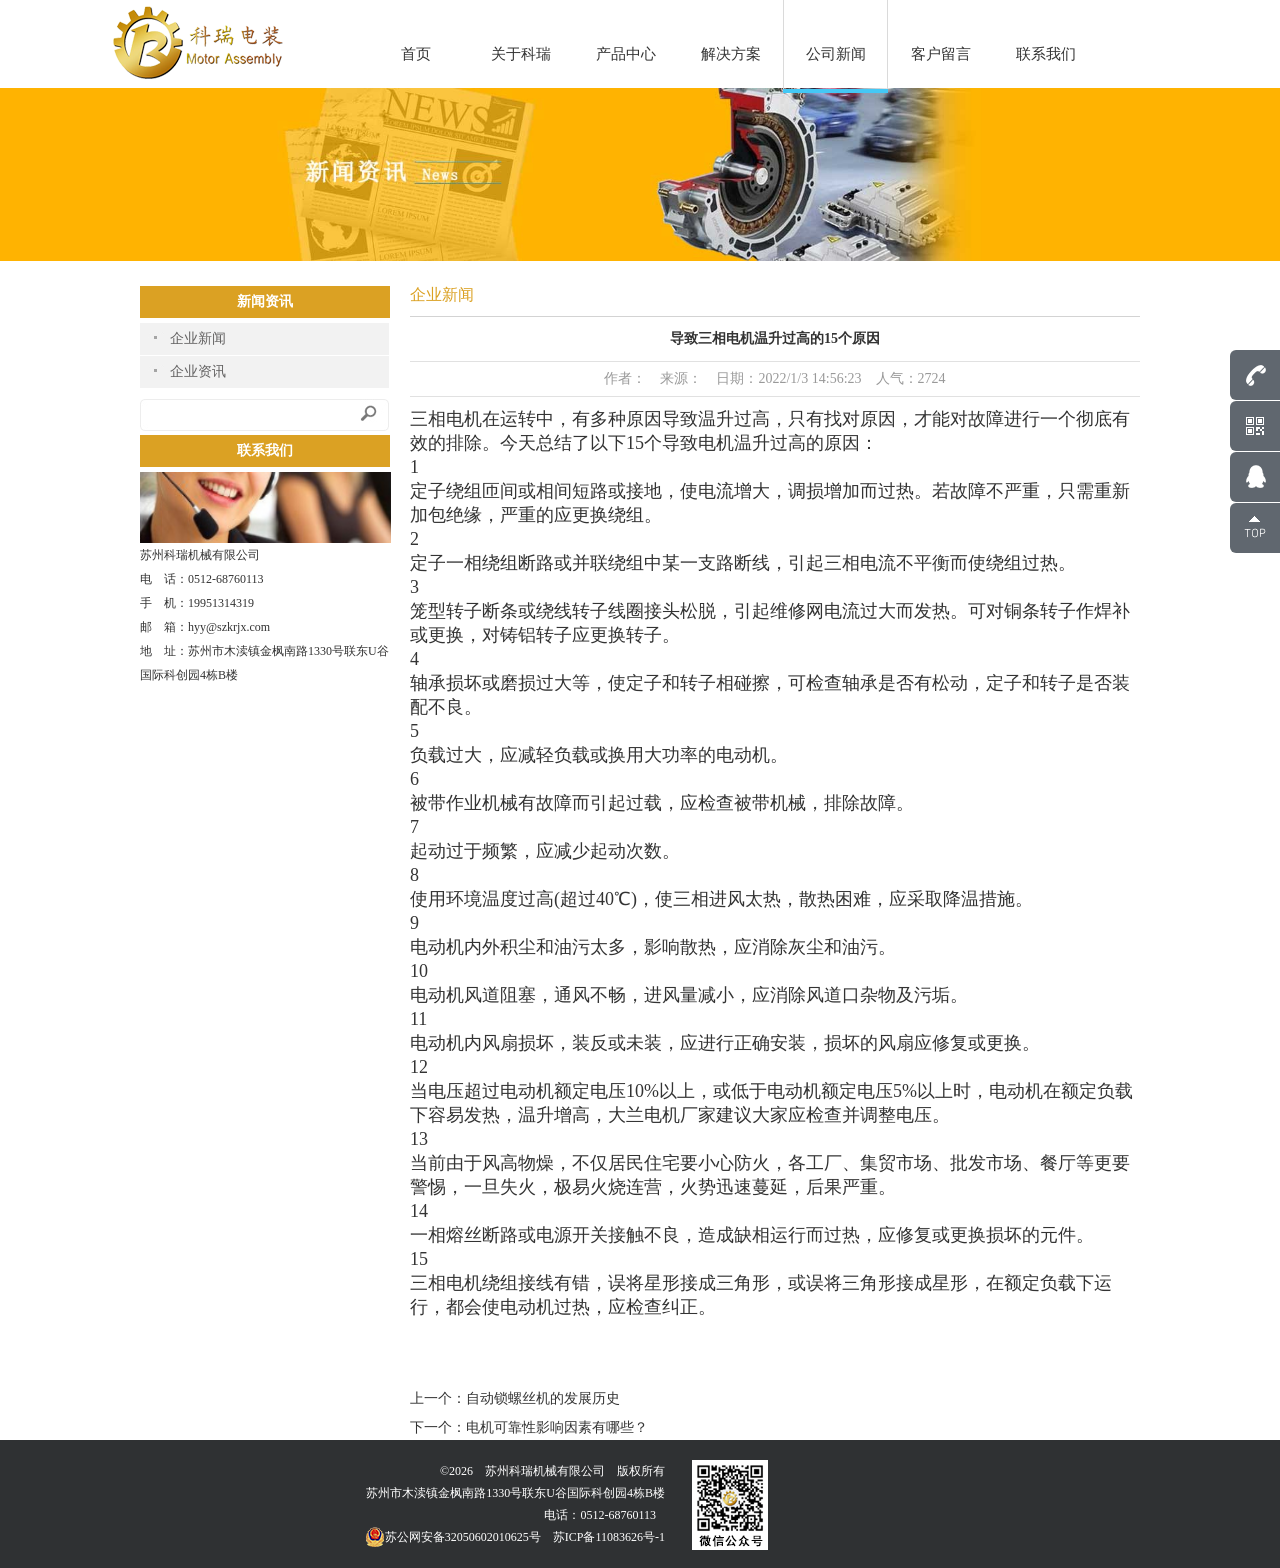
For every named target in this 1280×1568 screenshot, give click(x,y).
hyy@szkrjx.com (229, 627)
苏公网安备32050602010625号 (453, 1537)
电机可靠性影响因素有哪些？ (557, 1427)
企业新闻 (198, 338)
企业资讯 (198, 371)
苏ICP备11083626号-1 (609, 1537)
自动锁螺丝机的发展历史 (543, 1398)
